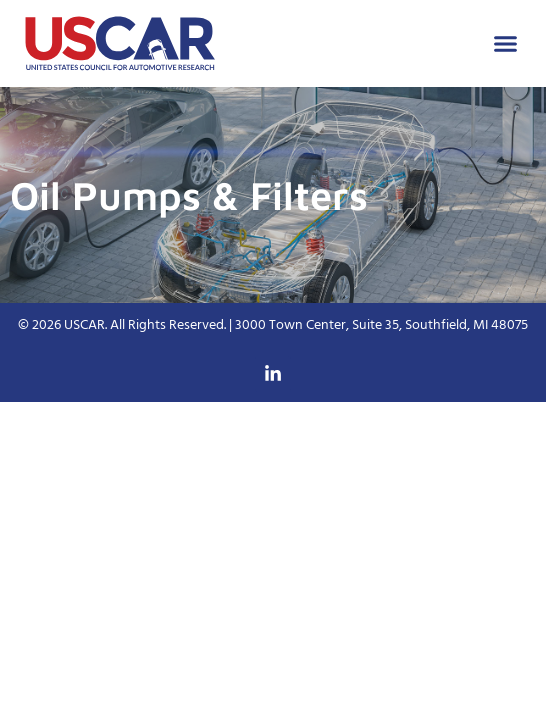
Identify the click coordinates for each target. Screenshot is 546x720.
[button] (506, 44)
